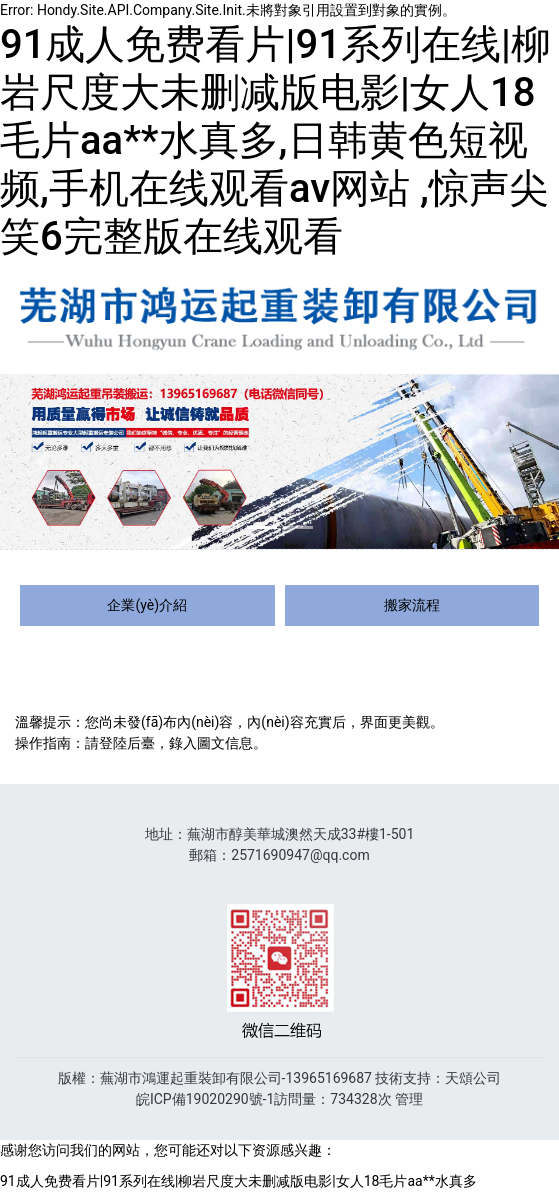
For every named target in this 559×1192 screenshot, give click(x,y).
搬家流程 (412, 605)
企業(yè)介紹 (147, 605)
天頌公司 (473, 1078)
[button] (42, 461)
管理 (409, 1099)
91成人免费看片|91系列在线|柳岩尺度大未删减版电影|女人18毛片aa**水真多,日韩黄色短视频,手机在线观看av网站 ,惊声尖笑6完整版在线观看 (275, 140)
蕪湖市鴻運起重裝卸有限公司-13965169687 (236, 1078)
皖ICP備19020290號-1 (205, 1099)
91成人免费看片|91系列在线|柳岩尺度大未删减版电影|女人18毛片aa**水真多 (238, 1181)
